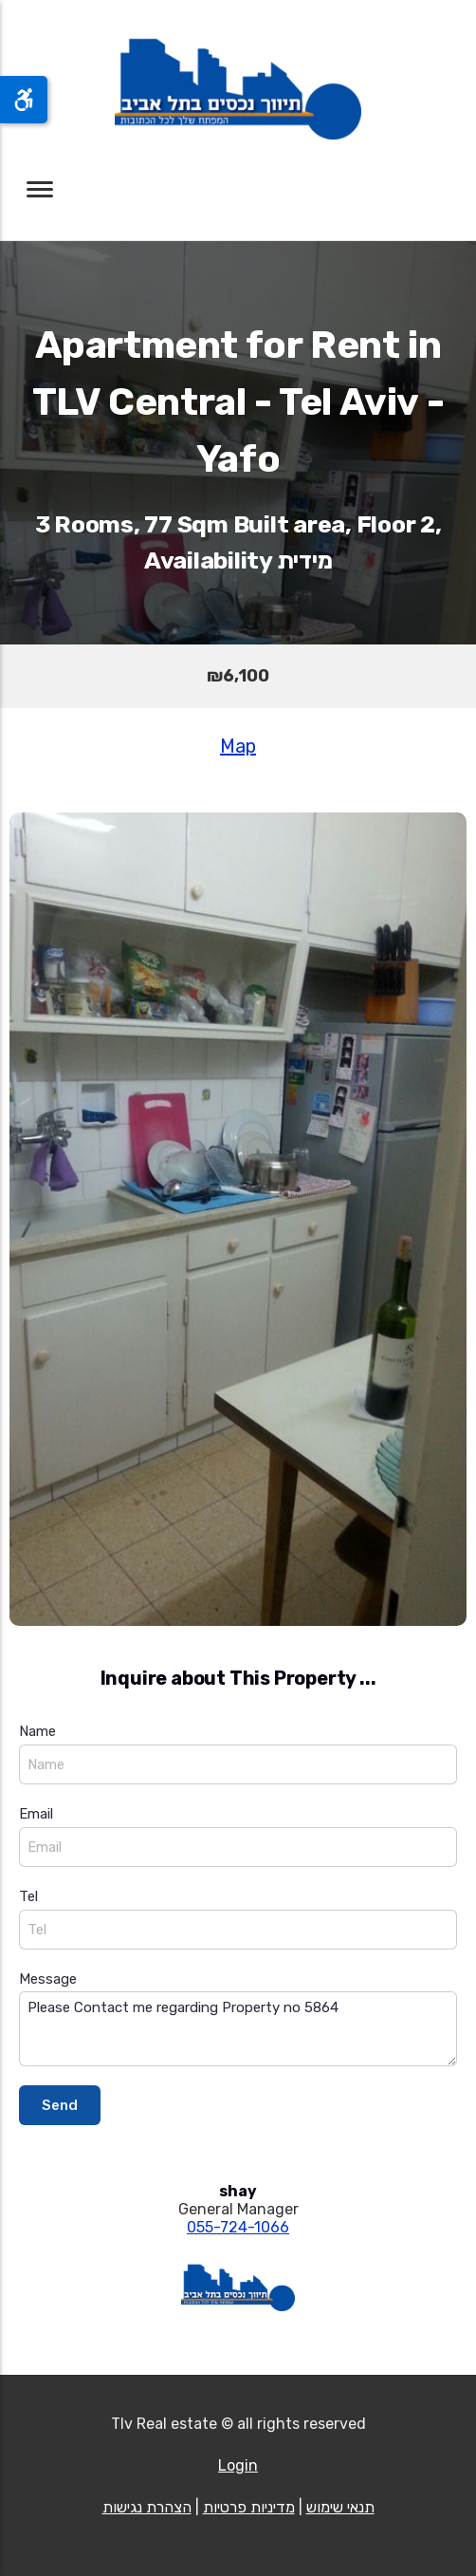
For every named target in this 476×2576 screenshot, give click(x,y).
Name (37, 1731)
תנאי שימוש (340, 2507)
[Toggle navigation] (40, 189)
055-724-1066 (238, 2227)
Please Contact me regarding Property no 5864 (238, 2028)
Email (36, 1813)
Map (238, 746)
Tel (28, 1896)
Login (238, 2465)
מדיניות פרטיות (249, 2507)
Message (48, 1979)
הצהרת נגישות (147, 2507)
